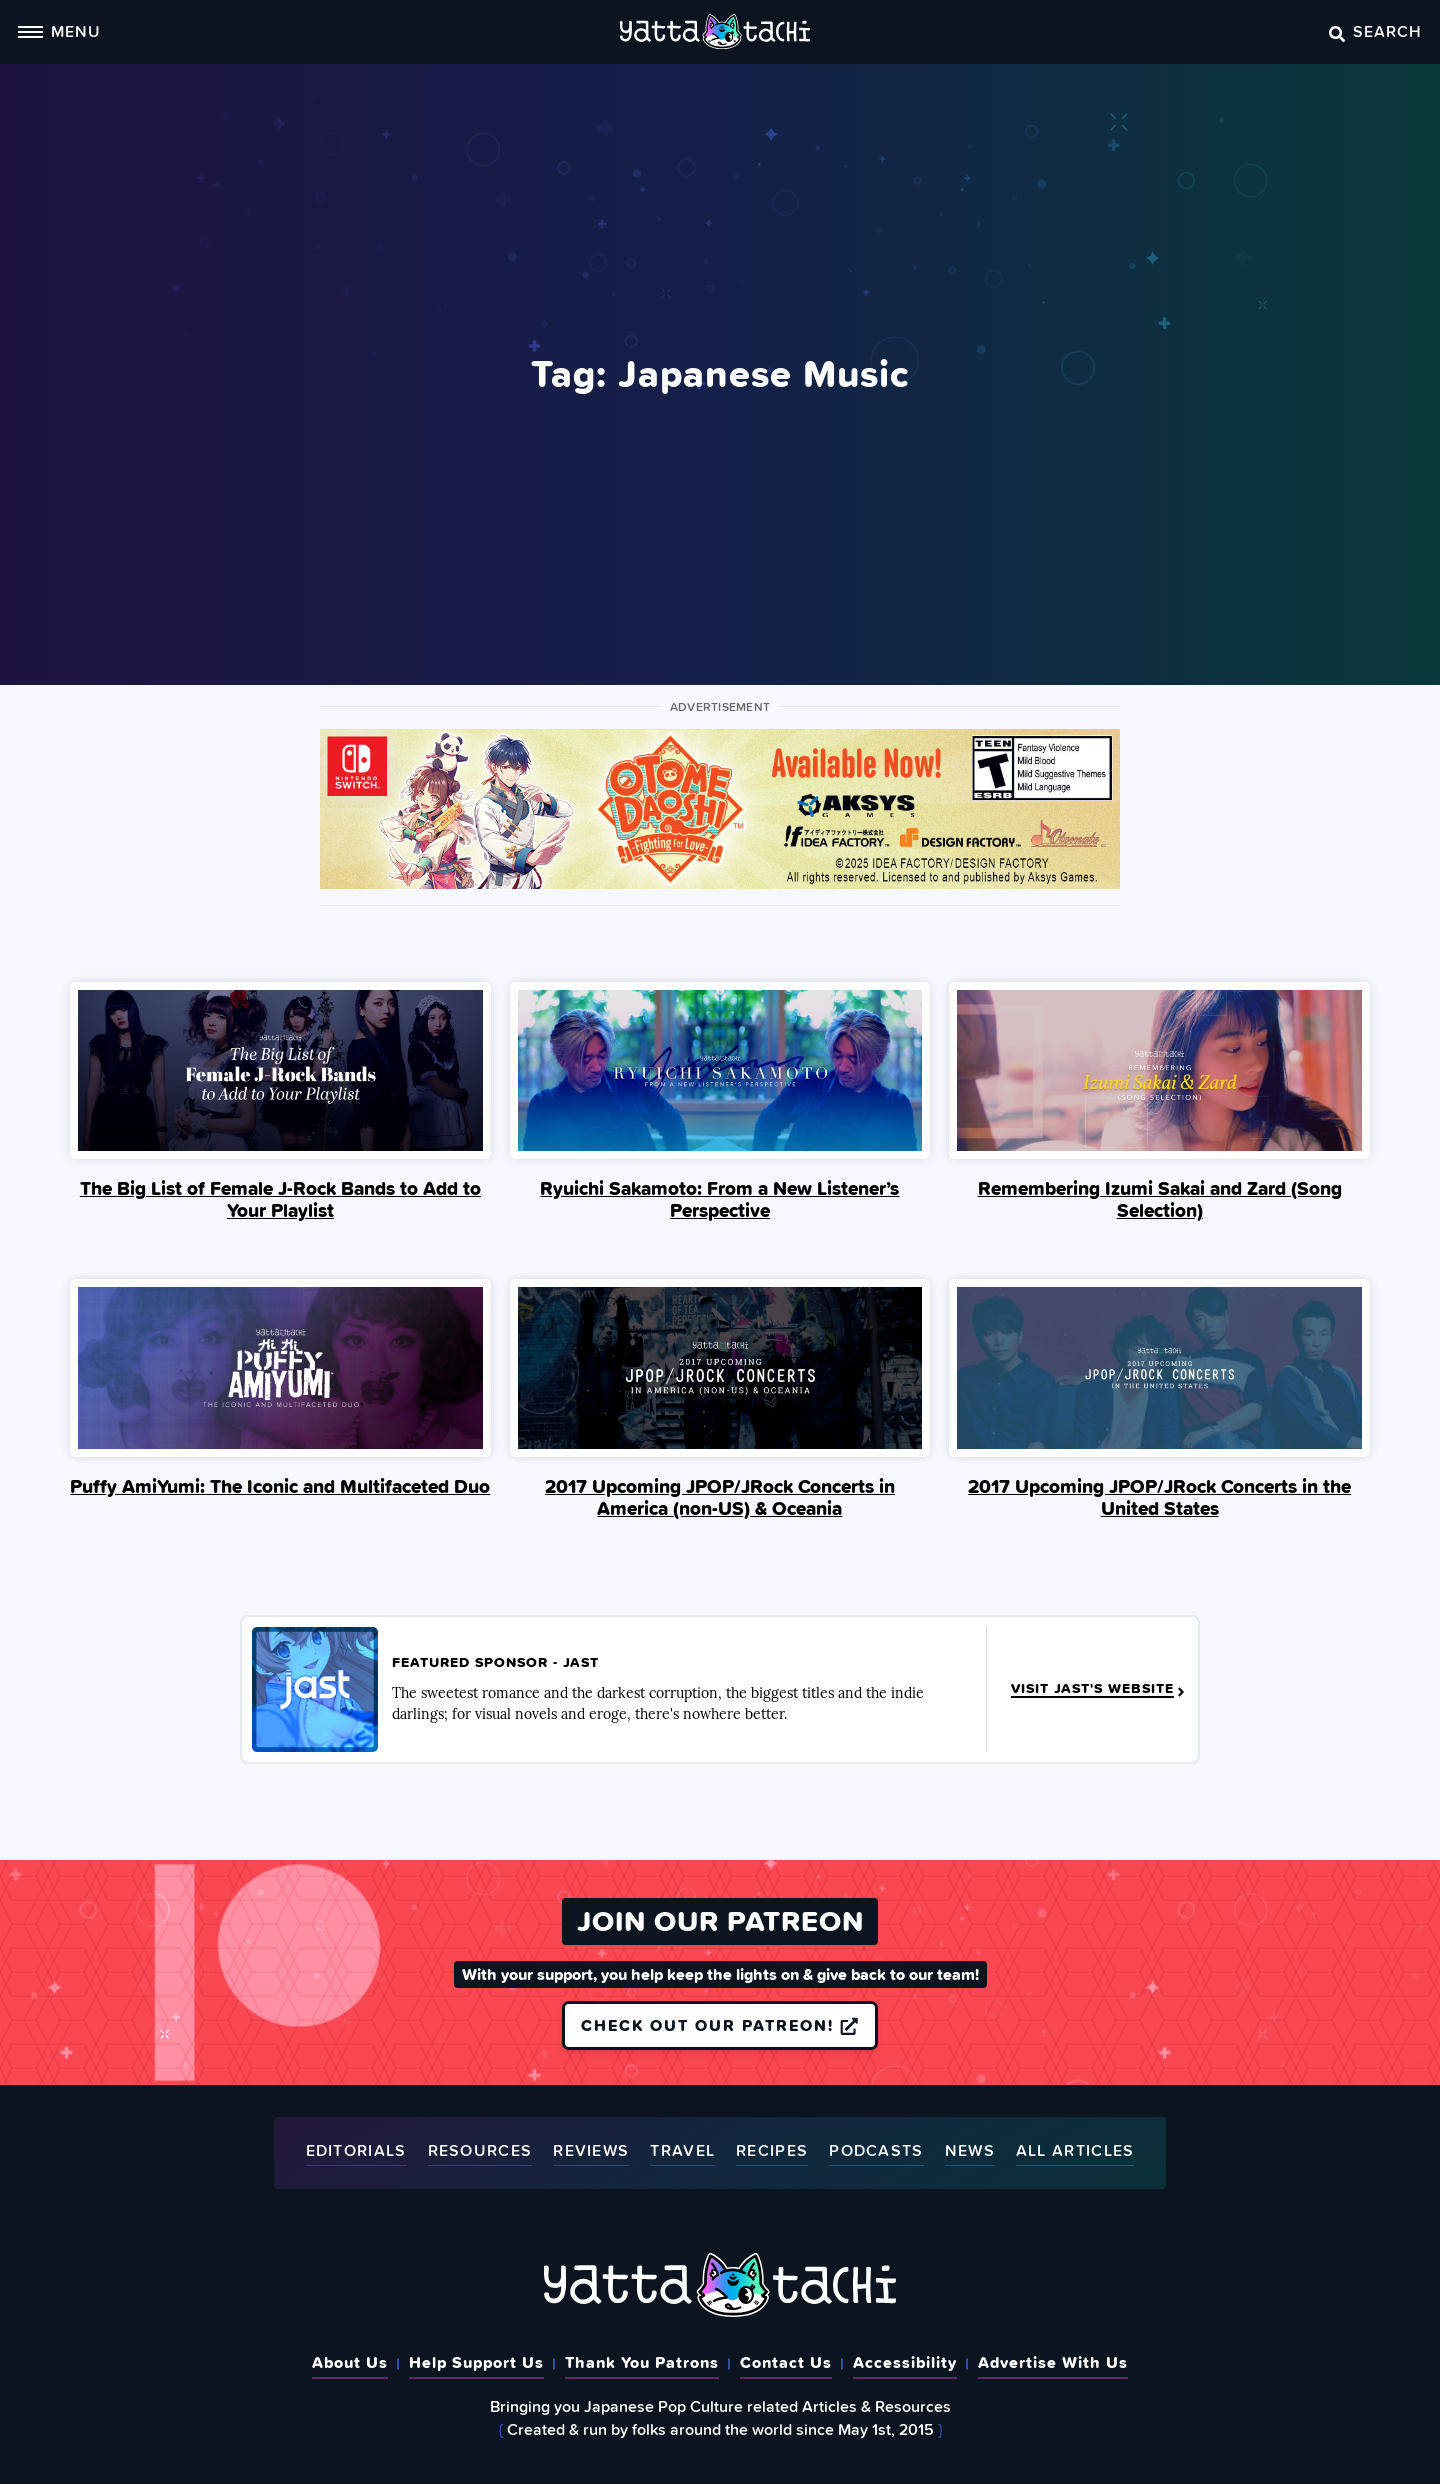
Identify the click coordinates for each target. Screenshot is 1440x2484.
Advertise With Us (1053, 2362)
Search (1375, 31)
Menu (59, 31)
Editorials (356, 2151)
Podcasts (876, 2151)
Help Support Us (476, 2362)
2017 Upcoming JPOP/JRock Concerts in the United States (1159, 1497)
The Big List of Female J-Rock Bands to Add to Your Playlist (280, 1199)
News (970, 2151)
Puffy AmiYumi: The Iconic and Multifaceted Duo (280, 1486)
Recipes (772, 2151)
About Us (350, 2362)
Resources (480, 2151)
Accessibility (905, 2362)
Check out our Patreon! (719, 2025)
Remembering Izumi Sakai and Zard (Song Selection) (1160, 1199)
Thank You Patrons (642, 2362)
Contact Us (786, 2362)
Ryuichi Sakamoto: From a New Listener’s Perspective (719, 1199)
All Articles (1075, 2151)
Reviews (591, 2151)
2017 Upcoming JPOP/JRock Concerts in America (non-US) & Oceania (720, 1497)
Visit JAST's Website (1099, 1689)
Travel (682, 2151)
